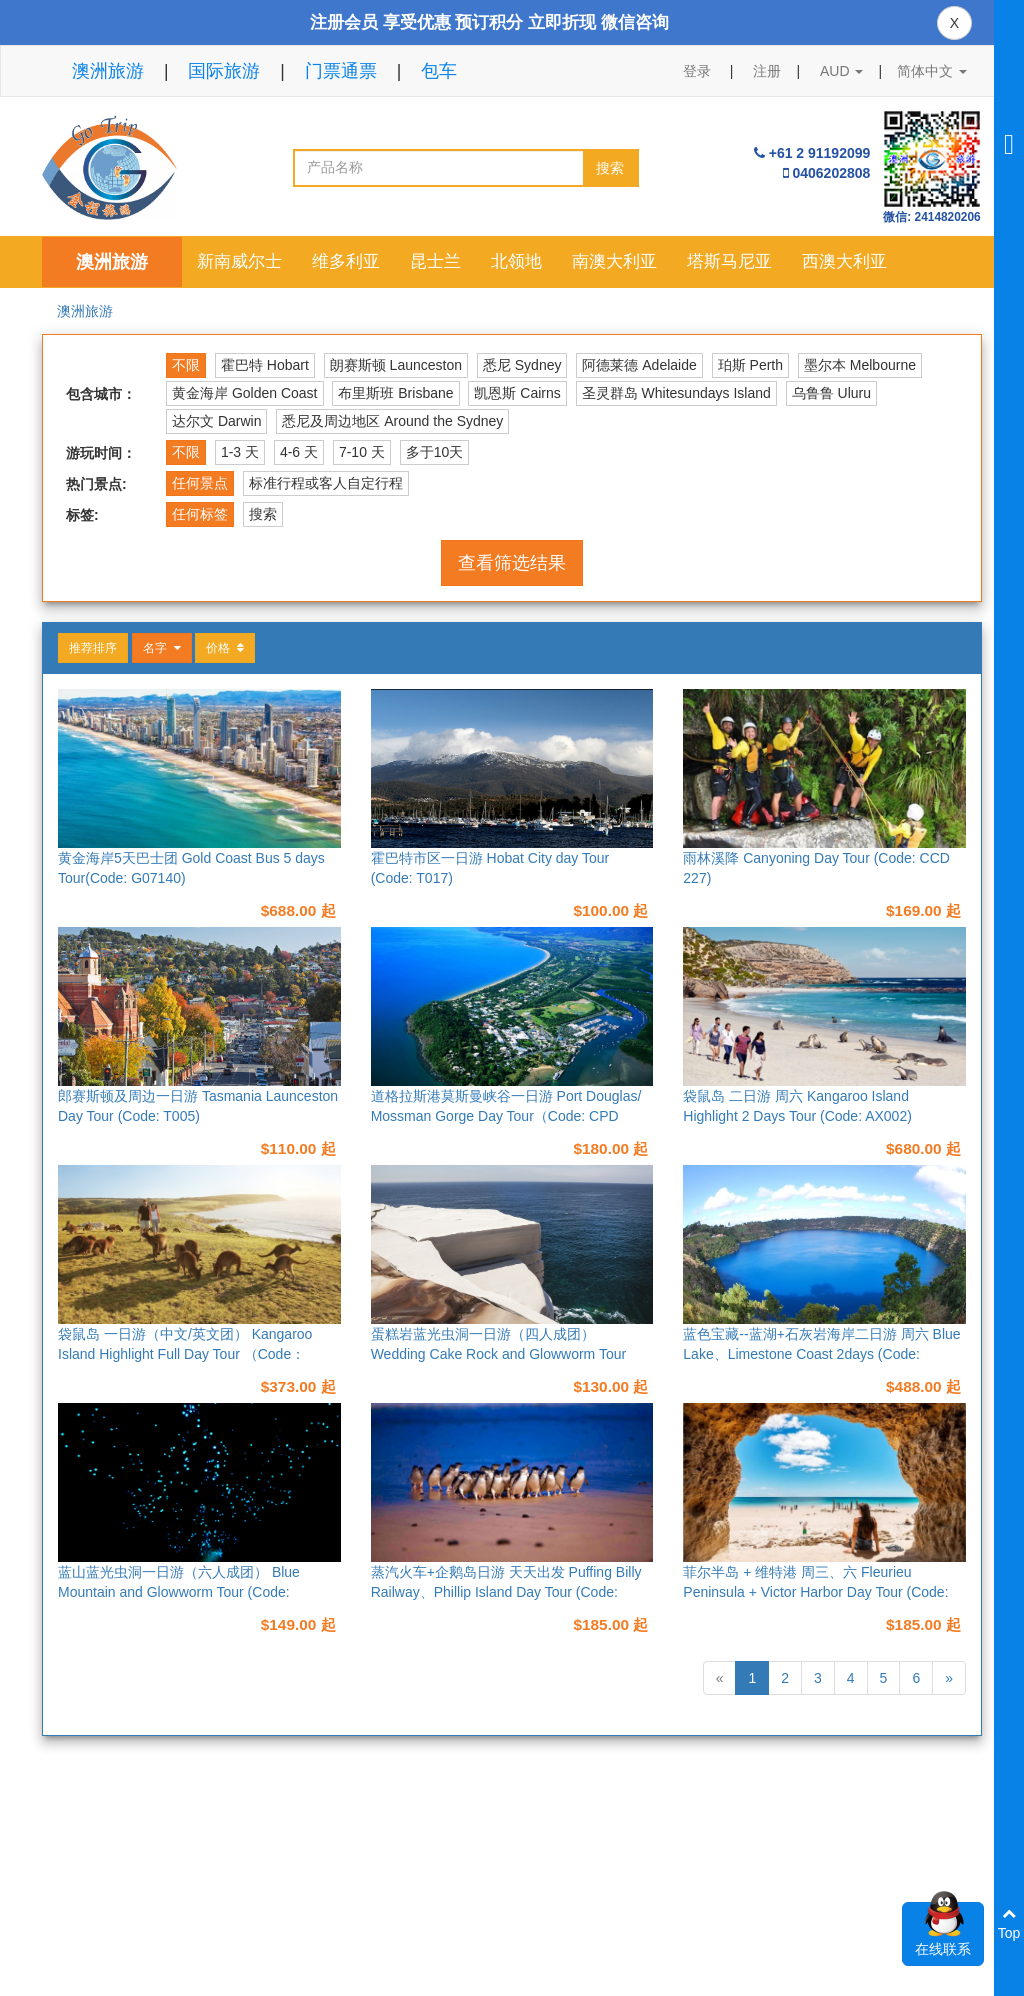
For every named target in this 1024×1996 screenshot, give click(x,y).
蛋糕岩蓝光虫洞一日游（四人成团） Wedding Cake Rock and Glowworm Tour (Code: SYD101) (499, 1354)
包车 (439, 71)
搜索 (610, 168)
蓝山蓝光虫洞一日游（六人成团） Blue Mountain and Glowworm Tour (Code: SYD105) (179, 1592)
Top (1009, 1923)
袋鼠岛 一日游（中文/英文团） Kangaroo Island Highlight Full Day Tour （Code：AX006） (185, 1354)
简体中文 (932, 71)
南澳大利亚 (614, 261)
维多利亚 (346, 261)
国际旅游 (224, 71)
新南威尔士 (239, 261)
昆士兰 (435, 261)
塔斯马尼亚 (729, 261)
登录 (697, 71)
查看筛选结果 (512, 563)
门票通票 (341, 71)
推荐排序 (93, 648)
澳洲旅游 (108, 71)
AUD (841, 71)
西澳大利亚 (844, 261)
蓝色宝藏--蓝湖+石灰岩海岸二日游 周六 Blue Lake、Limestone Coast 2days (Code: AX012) (821, 1354)
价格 (225, 648)
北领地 (516, 261)
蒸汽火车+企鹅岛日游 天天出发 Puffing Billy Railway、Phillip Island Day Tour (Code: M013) (506, 1592)
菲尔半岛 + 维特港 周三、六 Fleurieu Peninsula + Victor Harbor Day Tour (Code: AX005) (815, 1592)
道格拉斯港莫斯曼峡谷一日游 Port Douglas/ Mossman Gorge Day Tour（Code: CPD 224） (506, 1116)
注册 (767, 71)
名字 (162, 648)
